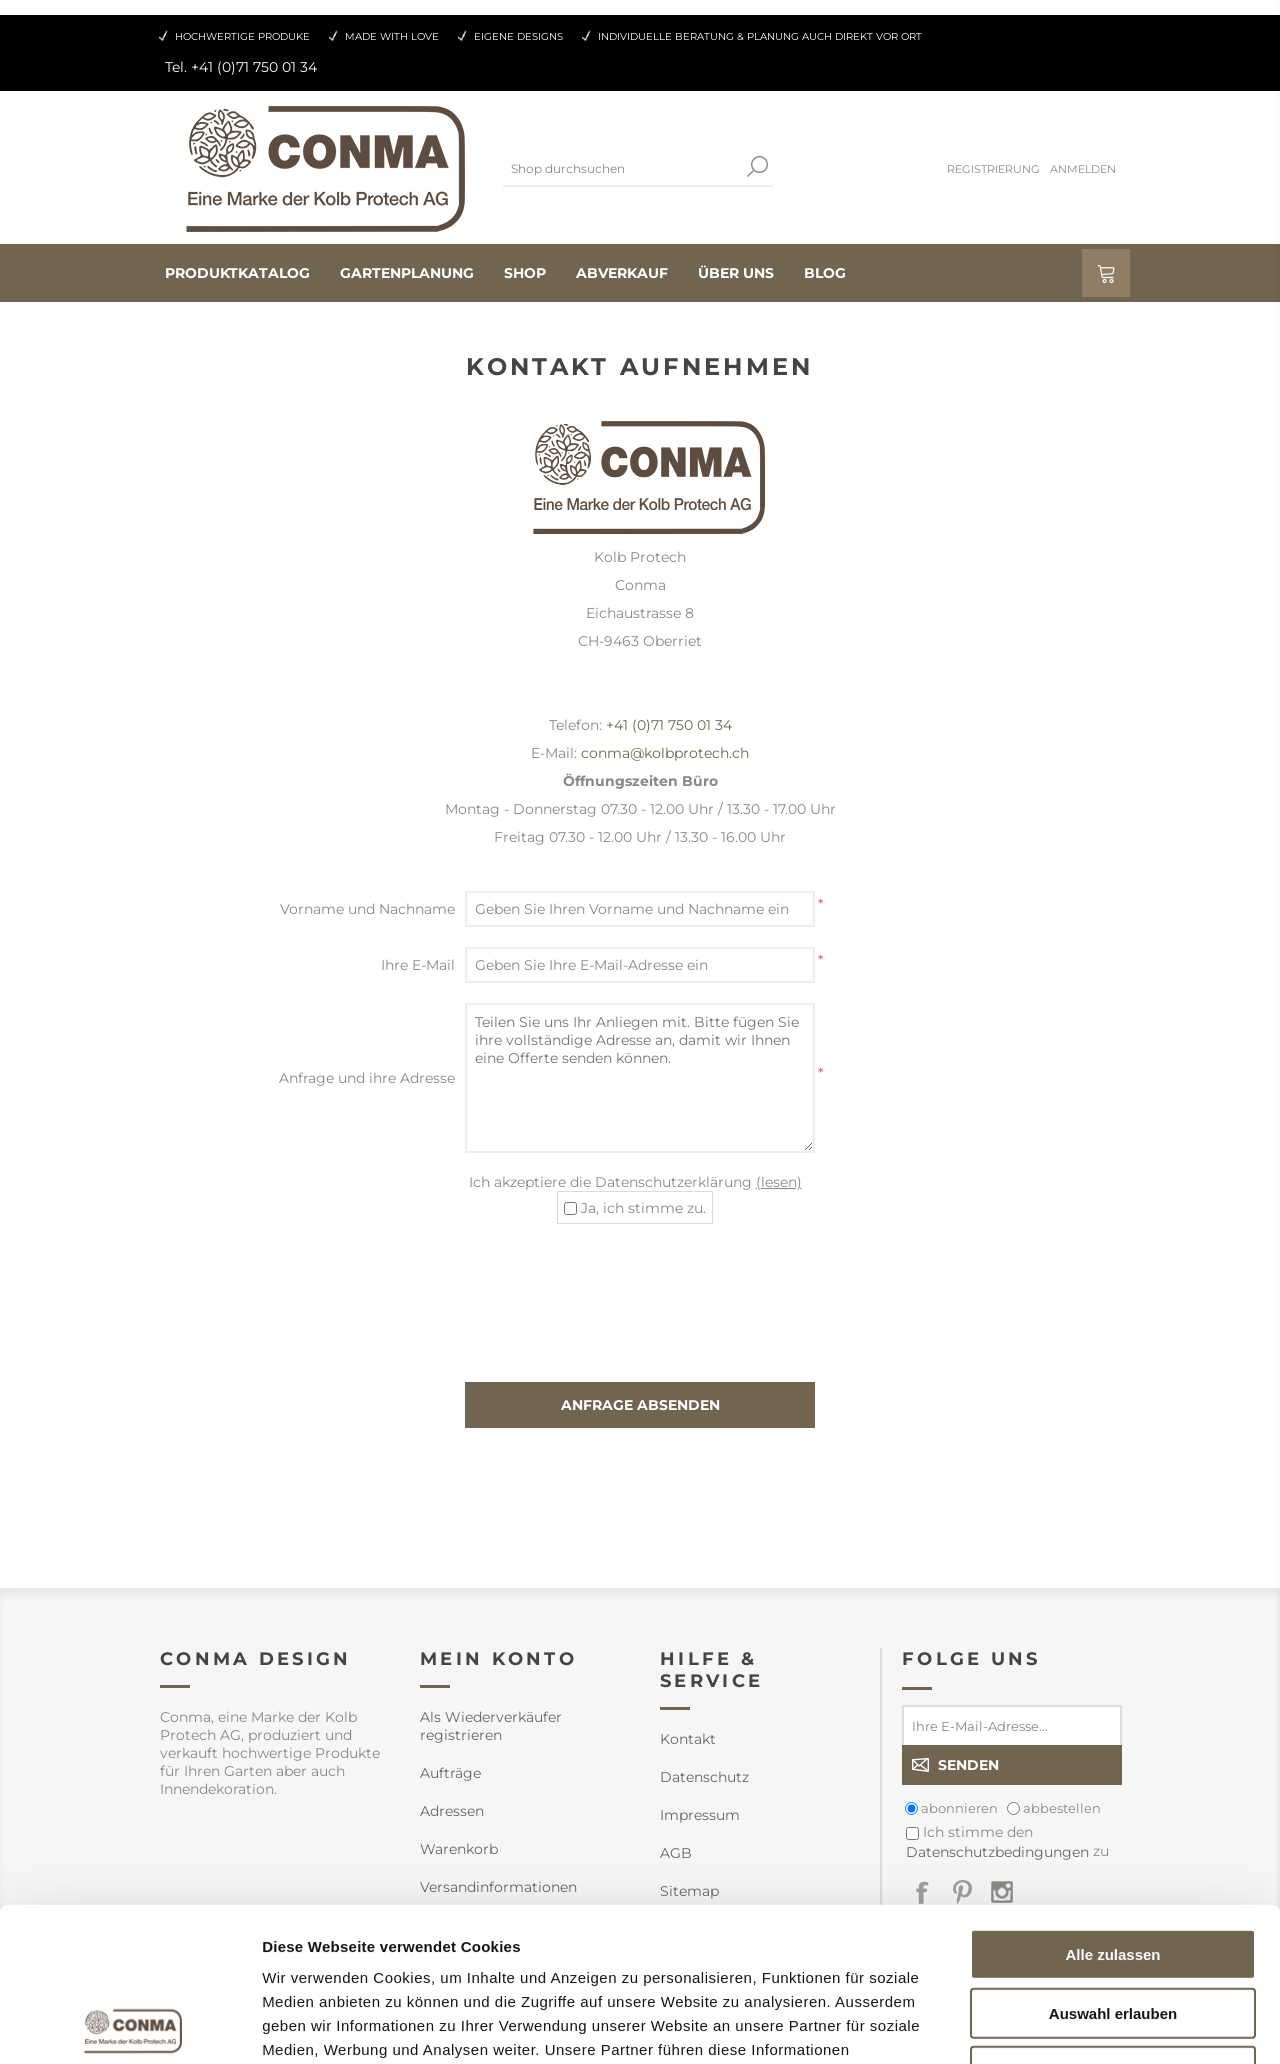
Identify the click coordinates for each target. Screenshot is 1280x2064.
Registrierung (993, 169)
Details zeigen (1063, 2024)
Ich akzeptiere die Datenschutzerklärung (635, 1182)
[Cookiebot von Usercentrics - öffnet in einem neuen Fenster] (129, 2025)
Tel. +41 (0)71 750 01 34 (241, 67)
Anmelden (1083, 169)
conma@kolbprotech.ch (665, 753)
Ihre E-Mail (418, 965)
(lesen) (779, 1182)
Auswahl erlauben (1113, 1859)
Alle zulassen (1112, 1800)
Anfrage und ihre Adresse (367, 1078)
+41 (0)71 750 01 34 (669, 725)
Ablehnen (1113, 1917)
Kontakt (688, 1739)
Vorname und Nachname (367, 909)
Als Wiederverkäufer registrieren (491, 1726)
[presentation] (640, 1283)
